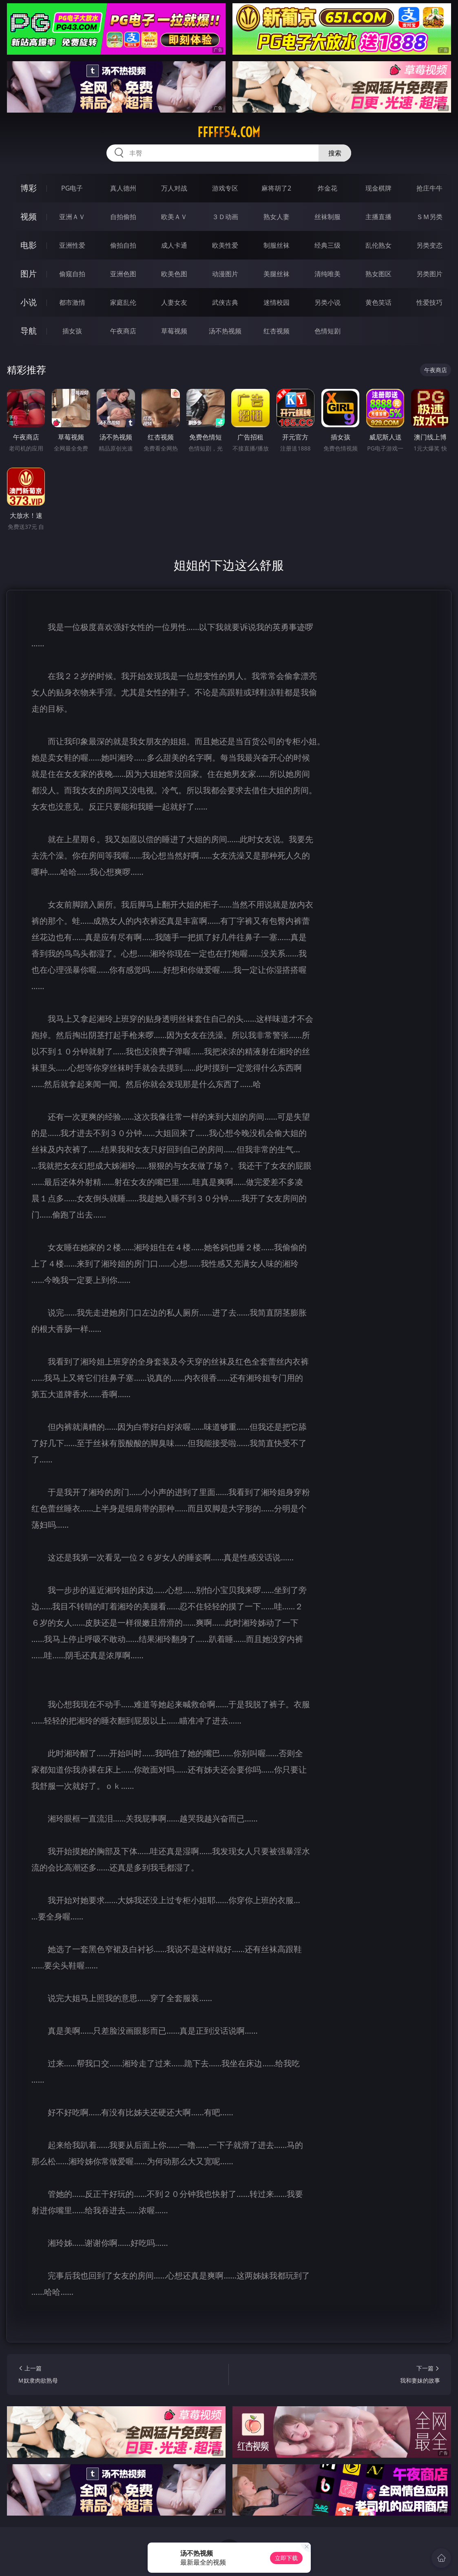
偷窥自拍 (72, 273)
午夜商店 (123, 330)
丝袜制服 (327, 216)
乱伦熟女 (378, 245)
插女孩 (72, 330)
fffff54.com (228, 132)
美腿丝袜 (276, 273)
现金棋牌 (378, 188)
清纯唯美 (327, 273)
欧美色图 (174, 273)
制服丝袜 (276, 245)
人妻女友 (174, 302)
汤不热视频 (225, 330)
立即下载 (286, 2558)
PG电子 (72, 188)
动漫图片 (225, 273)
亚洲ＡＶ (72, 216)
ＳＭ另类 (429, 216)
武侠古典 (225, 302)
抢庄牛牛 (429, 188)
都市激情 (72, 302)
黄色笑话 (378, 302)
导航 (28, 330)
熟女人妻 (276, 216)
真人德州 (123, 188)
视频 (28, 216)
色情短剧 (327, 330)
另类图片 (429, 273)
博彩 (28, 187)
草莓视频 (174, 330)
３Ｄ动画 (225, 216)
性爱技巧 (429, 302)
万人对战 (174, 188)
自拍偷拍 (123, 216)
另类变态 (429, 245)
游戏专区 (225, 188)
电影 (28, 245)
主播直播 (378, 216)
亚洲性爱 (72, 245)
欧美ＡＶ (174, 216)
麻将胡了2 (276, 188)
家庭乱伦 (123, 302)
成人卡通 (174, 245)
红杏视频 (276, 330)
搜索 (334, 153)
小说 (28, 302)
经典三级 (327, 245)
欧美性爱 (225, 245)
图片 (28, 273)
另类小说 (327, 302)
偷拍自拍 (123, 245)
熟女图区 (378, 273)
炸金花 (327, 188)
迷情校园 (276, 302)
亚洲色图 (123, 273)
